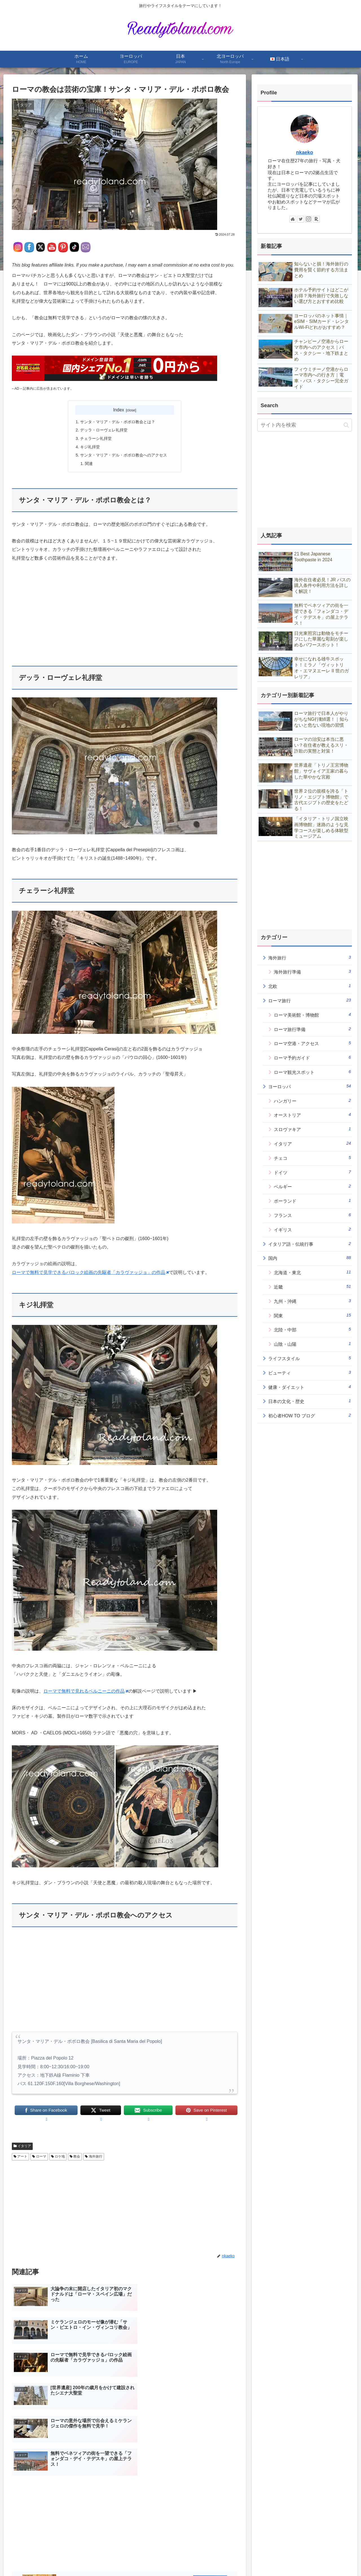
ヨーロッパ (309, 1086)
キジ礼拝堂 (90, 447)
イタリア (22, 2147)
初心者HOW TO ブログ (309, 1415)
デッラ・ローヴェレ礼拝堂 (103, 430)
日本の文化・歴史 (309, 1401)
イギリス (312, 1229)
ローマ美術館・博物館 (312, 1014)
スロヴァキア (312, 1129)
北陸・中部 (312, 1329)
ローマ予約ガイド (312, 1057)
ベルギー (312, 1186)
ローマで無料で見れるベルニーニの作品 (85, 1692)
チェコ (312, 1157)
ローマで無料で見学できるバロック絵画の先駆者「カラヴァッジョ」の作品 (90, 1273)
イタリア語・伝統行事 (309, 1243)
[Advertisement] (124, 610)
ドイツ (312, 1172)
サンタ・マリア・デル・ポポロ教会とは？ (117, 422)
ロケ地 (58, 2157)
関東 (312, 1315)
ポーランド (312, 1200)
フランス (312, 1215)
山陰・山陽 (312, 1343)
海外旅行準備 (312, 971)
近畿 (312, 1286)
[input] (304, 425)
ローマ (39, 2157)
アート (20, 2157)
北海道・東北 (312, 1272)
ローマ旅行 (309, 1000)
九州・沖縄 (312, 1301)
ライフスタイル (309, 1358)
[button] (346, 425)
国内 (309, 1258)
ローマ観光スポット (312, 1072)
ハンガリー (312, 1100)
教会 (75, 2157)
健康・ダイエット (309, 1387)
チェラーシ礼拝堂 (96, 438)
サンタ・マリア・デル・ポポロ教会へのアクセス (123, 456)
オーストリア (312, 1114)
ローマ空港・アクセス (312, 1043)
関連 (89, 464)
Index (118, 409)
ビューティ (309, 1372)
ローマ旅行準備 (312, 1029)
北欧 (309, 986)
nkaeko (304, 152)
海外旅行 (93, 2157)
